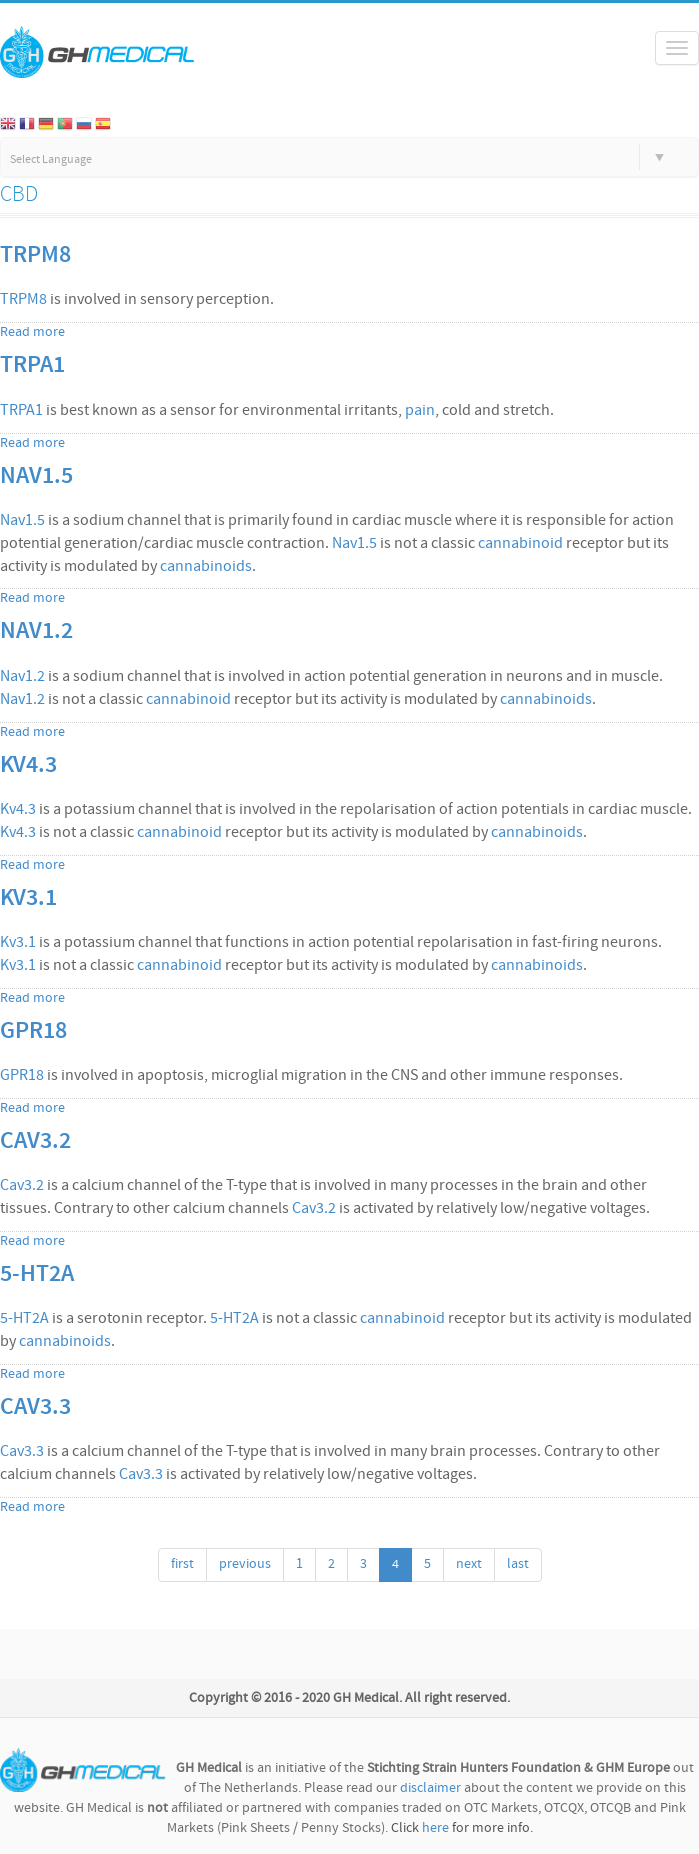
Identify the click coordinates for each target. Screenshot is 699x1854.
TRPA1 (32, 366)
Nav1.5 (36, 477)
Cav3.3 (35, 1408)
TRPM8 (35, 256)
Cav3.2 (35, 1142)
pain (420, 411)
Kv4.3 (28, 766)
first (182, 1564)
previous (245, 1564)
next (469, 1564)
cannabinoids (206, 567)
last (518, 1564)
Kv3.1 (28, 899)
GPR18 (33, 1032)
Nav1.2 (36, 632)
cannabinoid (520, 544)
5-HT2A (37, 1275)
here (435, 1828)
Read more (32, 332)
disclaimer (430, 1788)
